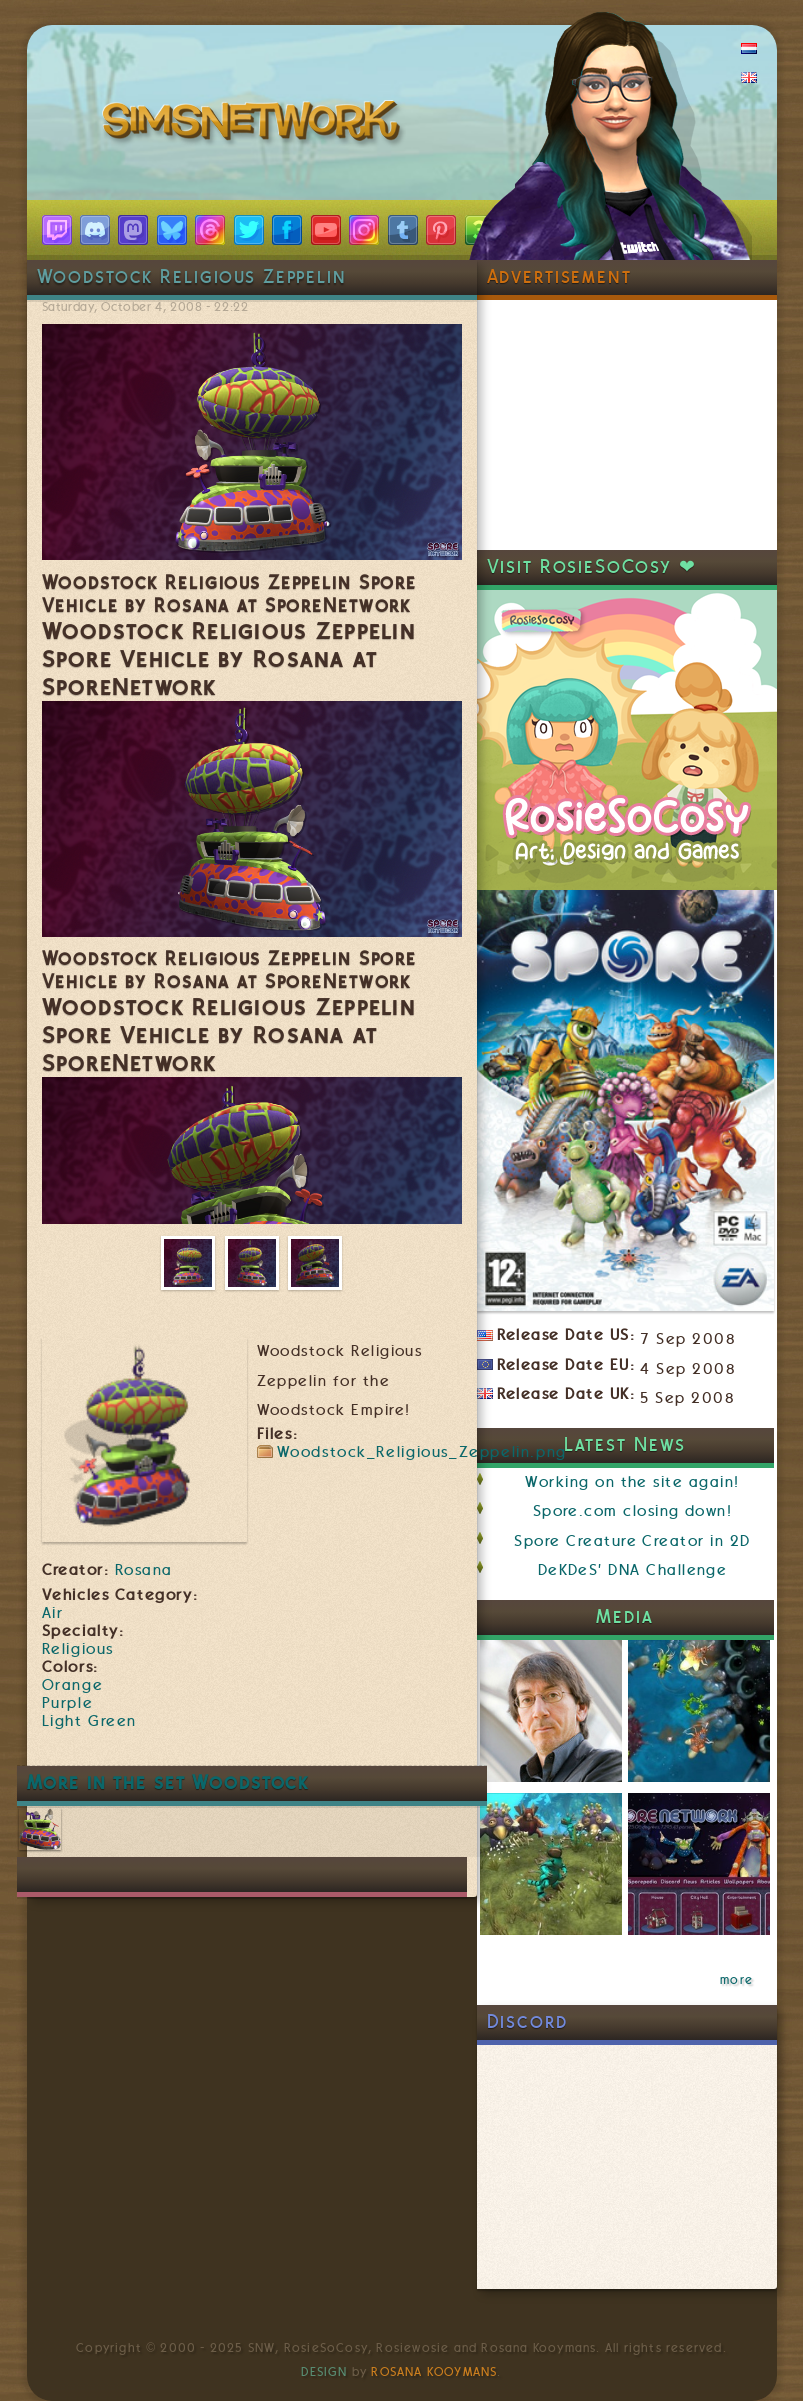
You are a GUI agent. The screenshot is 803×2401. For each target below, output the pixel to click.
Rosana (144, 1570)
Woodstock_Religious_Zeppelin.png (422, 1452)
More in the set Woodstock (168, 1782)
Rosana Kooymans (434, 2372)
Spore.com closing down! (633, 1511)
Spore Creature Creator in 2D (632, 1541)
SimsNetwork (255, 125)
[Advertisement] (627, 425)
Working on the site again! (632, 1482)
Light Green (90, 1721)
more (737, 1980)
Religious (78, 1649)
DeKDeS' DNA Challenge (633, 1570)
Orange (73, 1685)
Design (324, 2372)
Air (53, 1613)
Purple (68, 1703)
